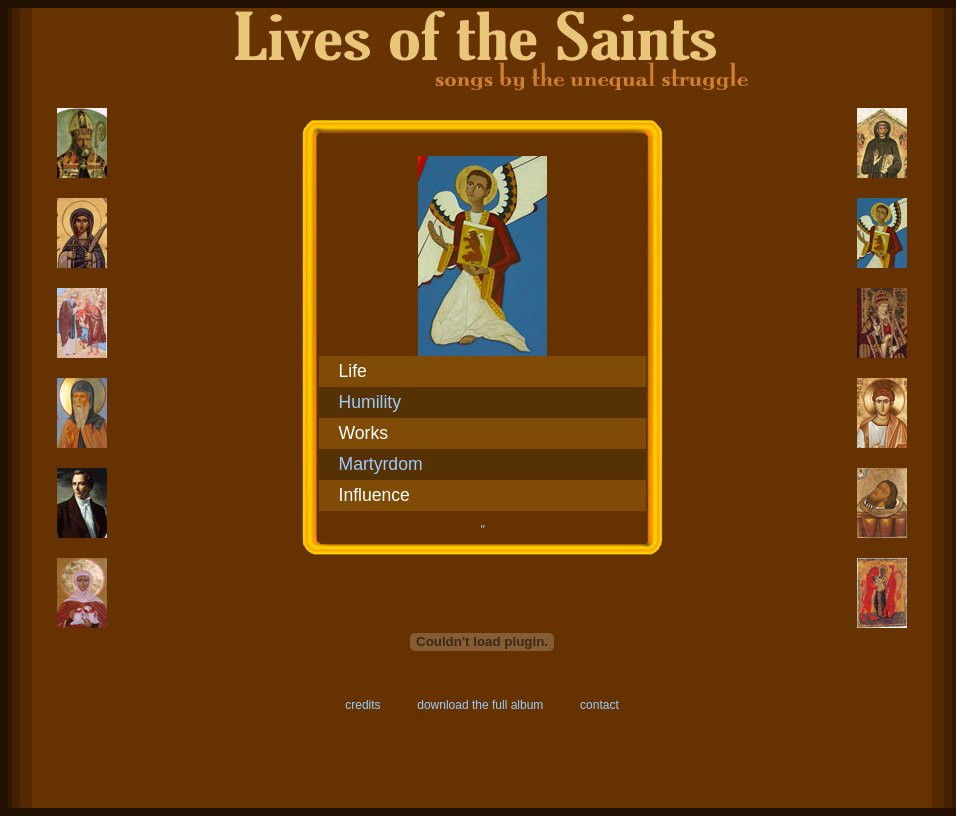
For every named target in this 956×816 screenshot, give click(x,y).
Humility (370, 402)
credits (362, 705)
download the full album (480, 705)
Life (353, 371)
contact (599, 705)
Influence (374, 495)
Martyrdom (381, 464)
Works (364, 433)
